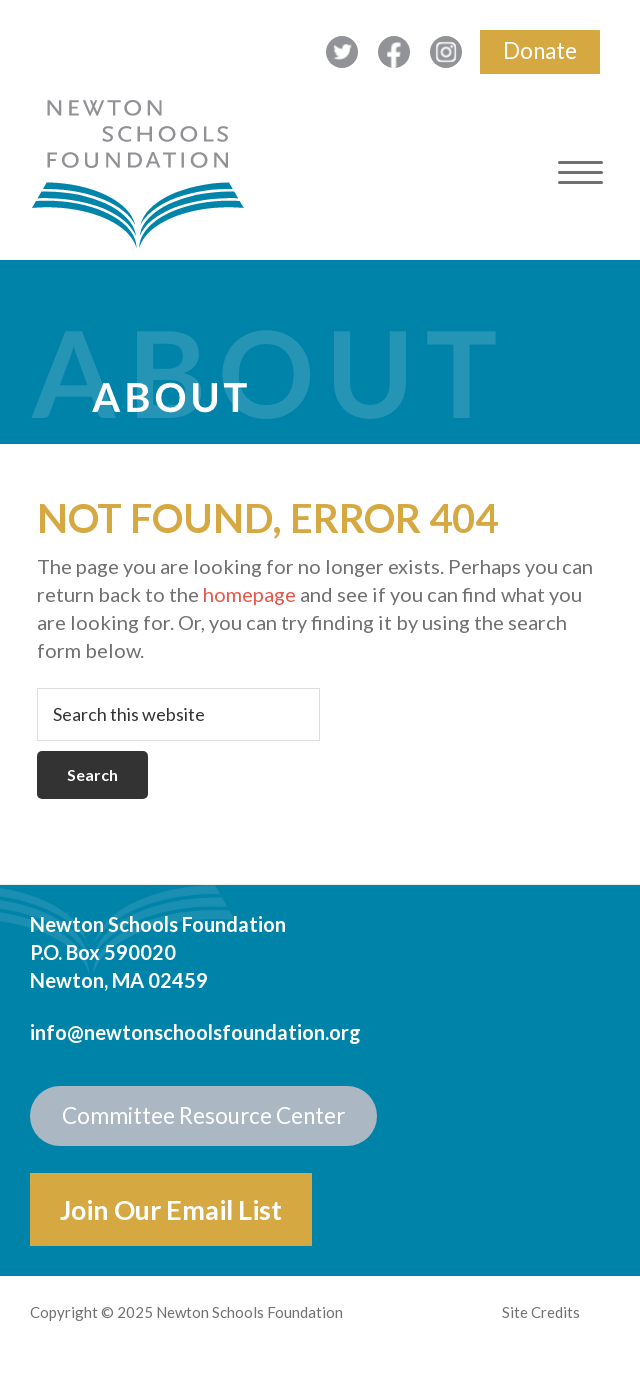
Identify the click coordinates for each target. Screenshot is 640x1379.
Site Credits (541, 1312)
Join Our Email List (171, 1209)
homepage (249, 594)
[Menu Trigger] (580, 172)
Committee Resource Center (203, 1115)
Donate (540, 50)
